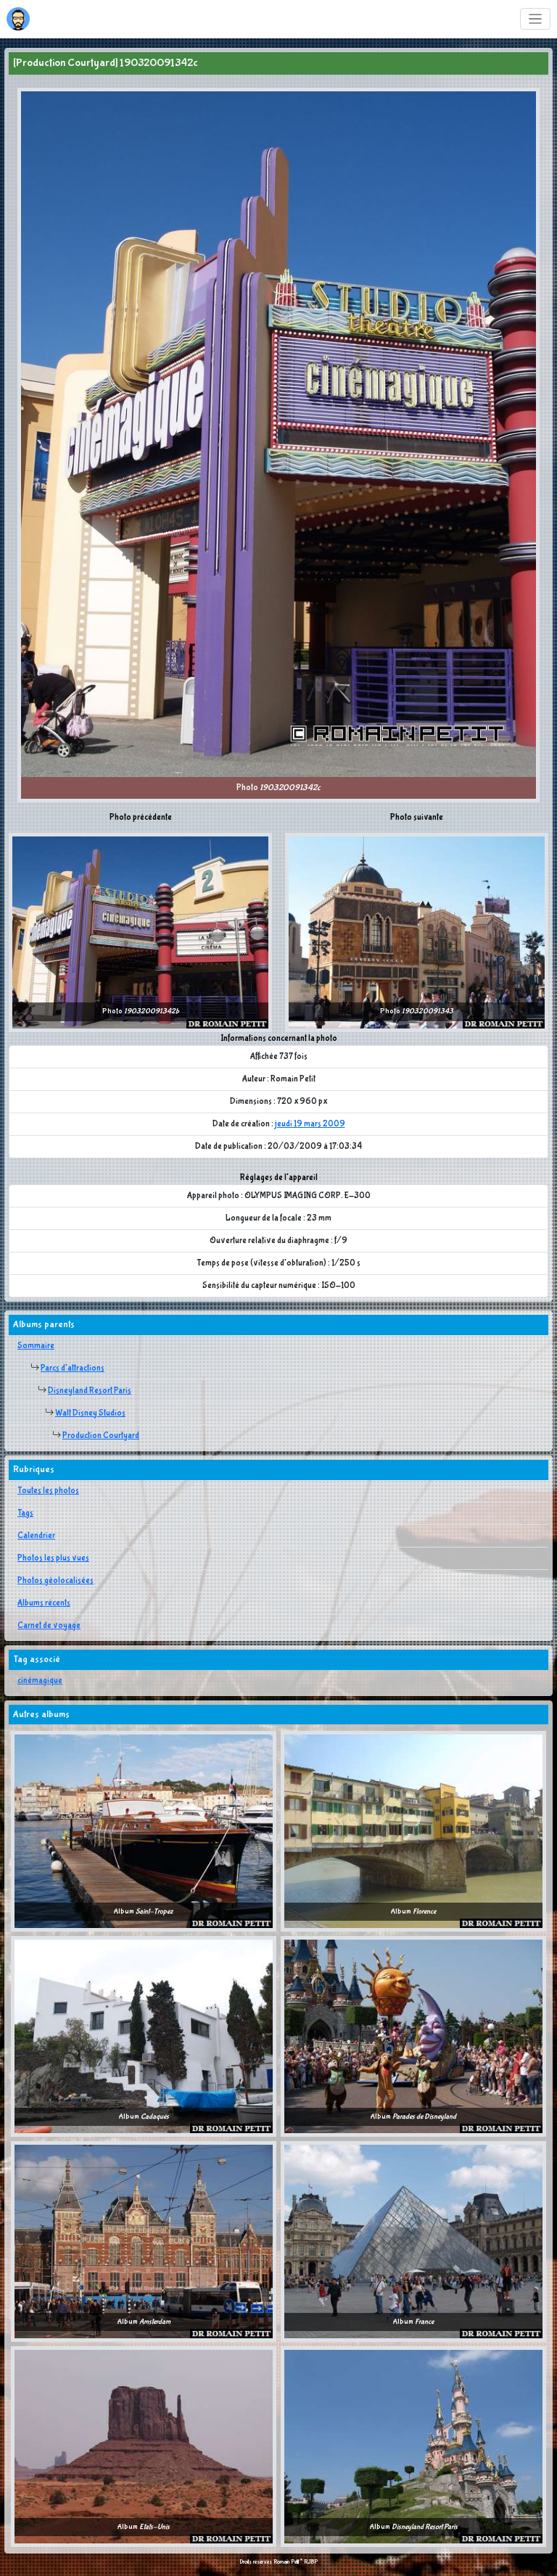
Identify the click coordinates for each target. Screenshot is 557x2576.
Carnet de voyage (49, 1626)
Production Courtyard (100, 1436)
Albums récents (43, 1603)
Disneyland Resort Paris (89, 1391)
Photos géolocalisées (55, 1581)
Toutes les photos (48, 1491)
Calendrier (36, 1536)
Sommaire (35, 1346)
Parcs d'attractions (72, 1368)
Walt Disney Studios (90, 1413)
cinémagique (39, 1681)
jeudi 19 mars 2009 (310, 1124)
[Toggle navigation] (535, 19)
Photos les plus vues (53, 1558)
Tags (25, 1513)
